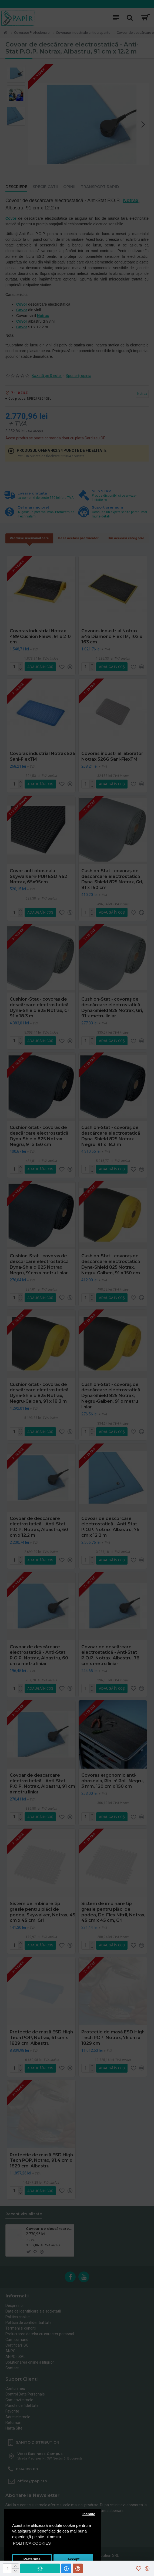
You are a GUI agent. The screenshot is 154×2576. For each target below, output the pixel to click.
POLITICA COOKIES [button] (32, 2543)
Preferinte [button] (32, 2559)
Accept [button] (73, 2559)
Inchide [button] (88, 2514)
